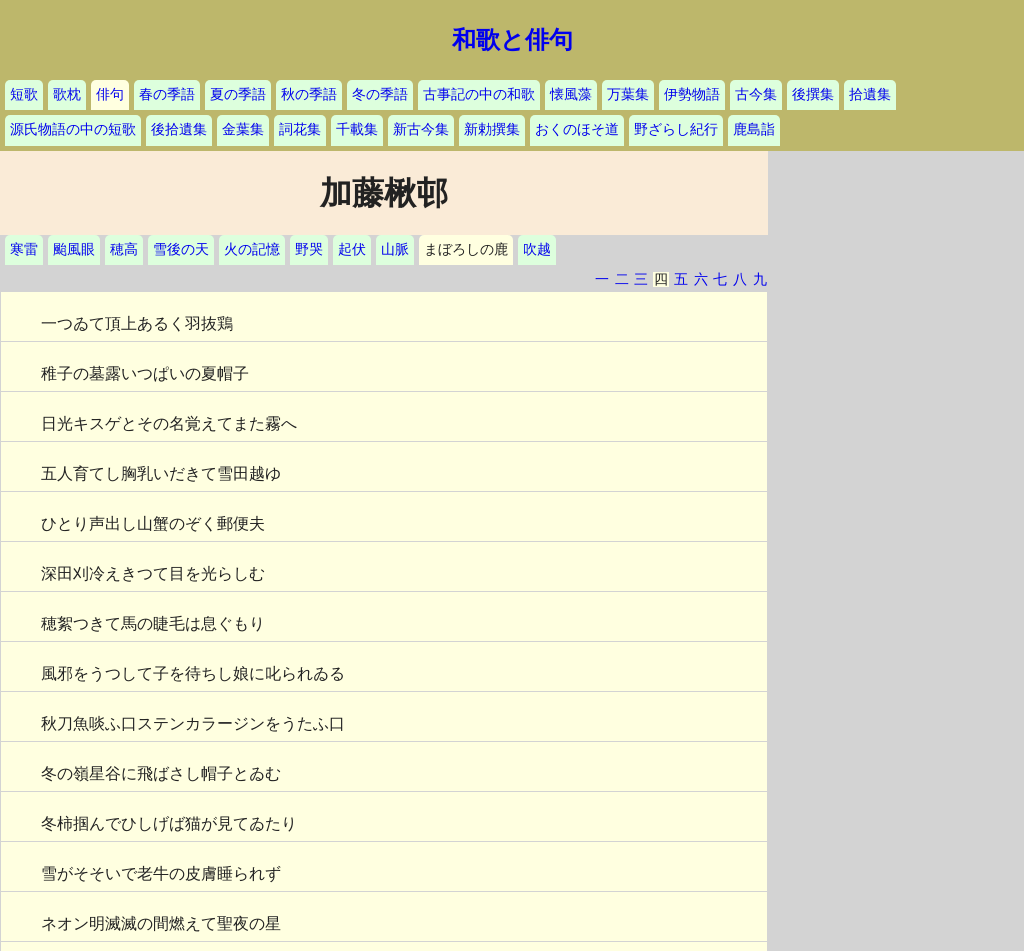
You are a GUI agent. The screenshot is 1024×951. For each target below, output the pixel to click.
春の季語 (167, 94)
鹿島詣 (754, 129)
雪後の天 (181, 249)
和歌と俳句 (512, 40)
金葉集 (243, 129)
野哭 (309, 249)
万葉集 (628, 94)
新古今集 (421, 129)
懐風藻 (571, 94)
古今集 (756, 94)
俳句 (110, 94)
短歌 (24, 94)
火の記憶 (252, 249)
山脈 (395, 249)
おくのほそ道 (577, 129)
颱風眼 (74, 249)
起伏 (352, 249)
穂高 (124, 249)
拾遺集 (870, 94)
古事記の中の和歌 (479, 94)
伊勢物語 (692, 94)
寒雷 (24, 249)
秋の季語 (309, 94)
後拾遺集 (179, 129)
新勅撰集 (492, 129)
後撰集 (813, 94)
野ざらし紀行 (676, 129)
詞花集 (300, 129)
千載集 (357, 129)
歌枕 (67, 94)
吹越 (537, 249)
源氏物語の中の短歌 (73, 129)
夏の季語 (238, 94)
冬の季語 (380, 94)
